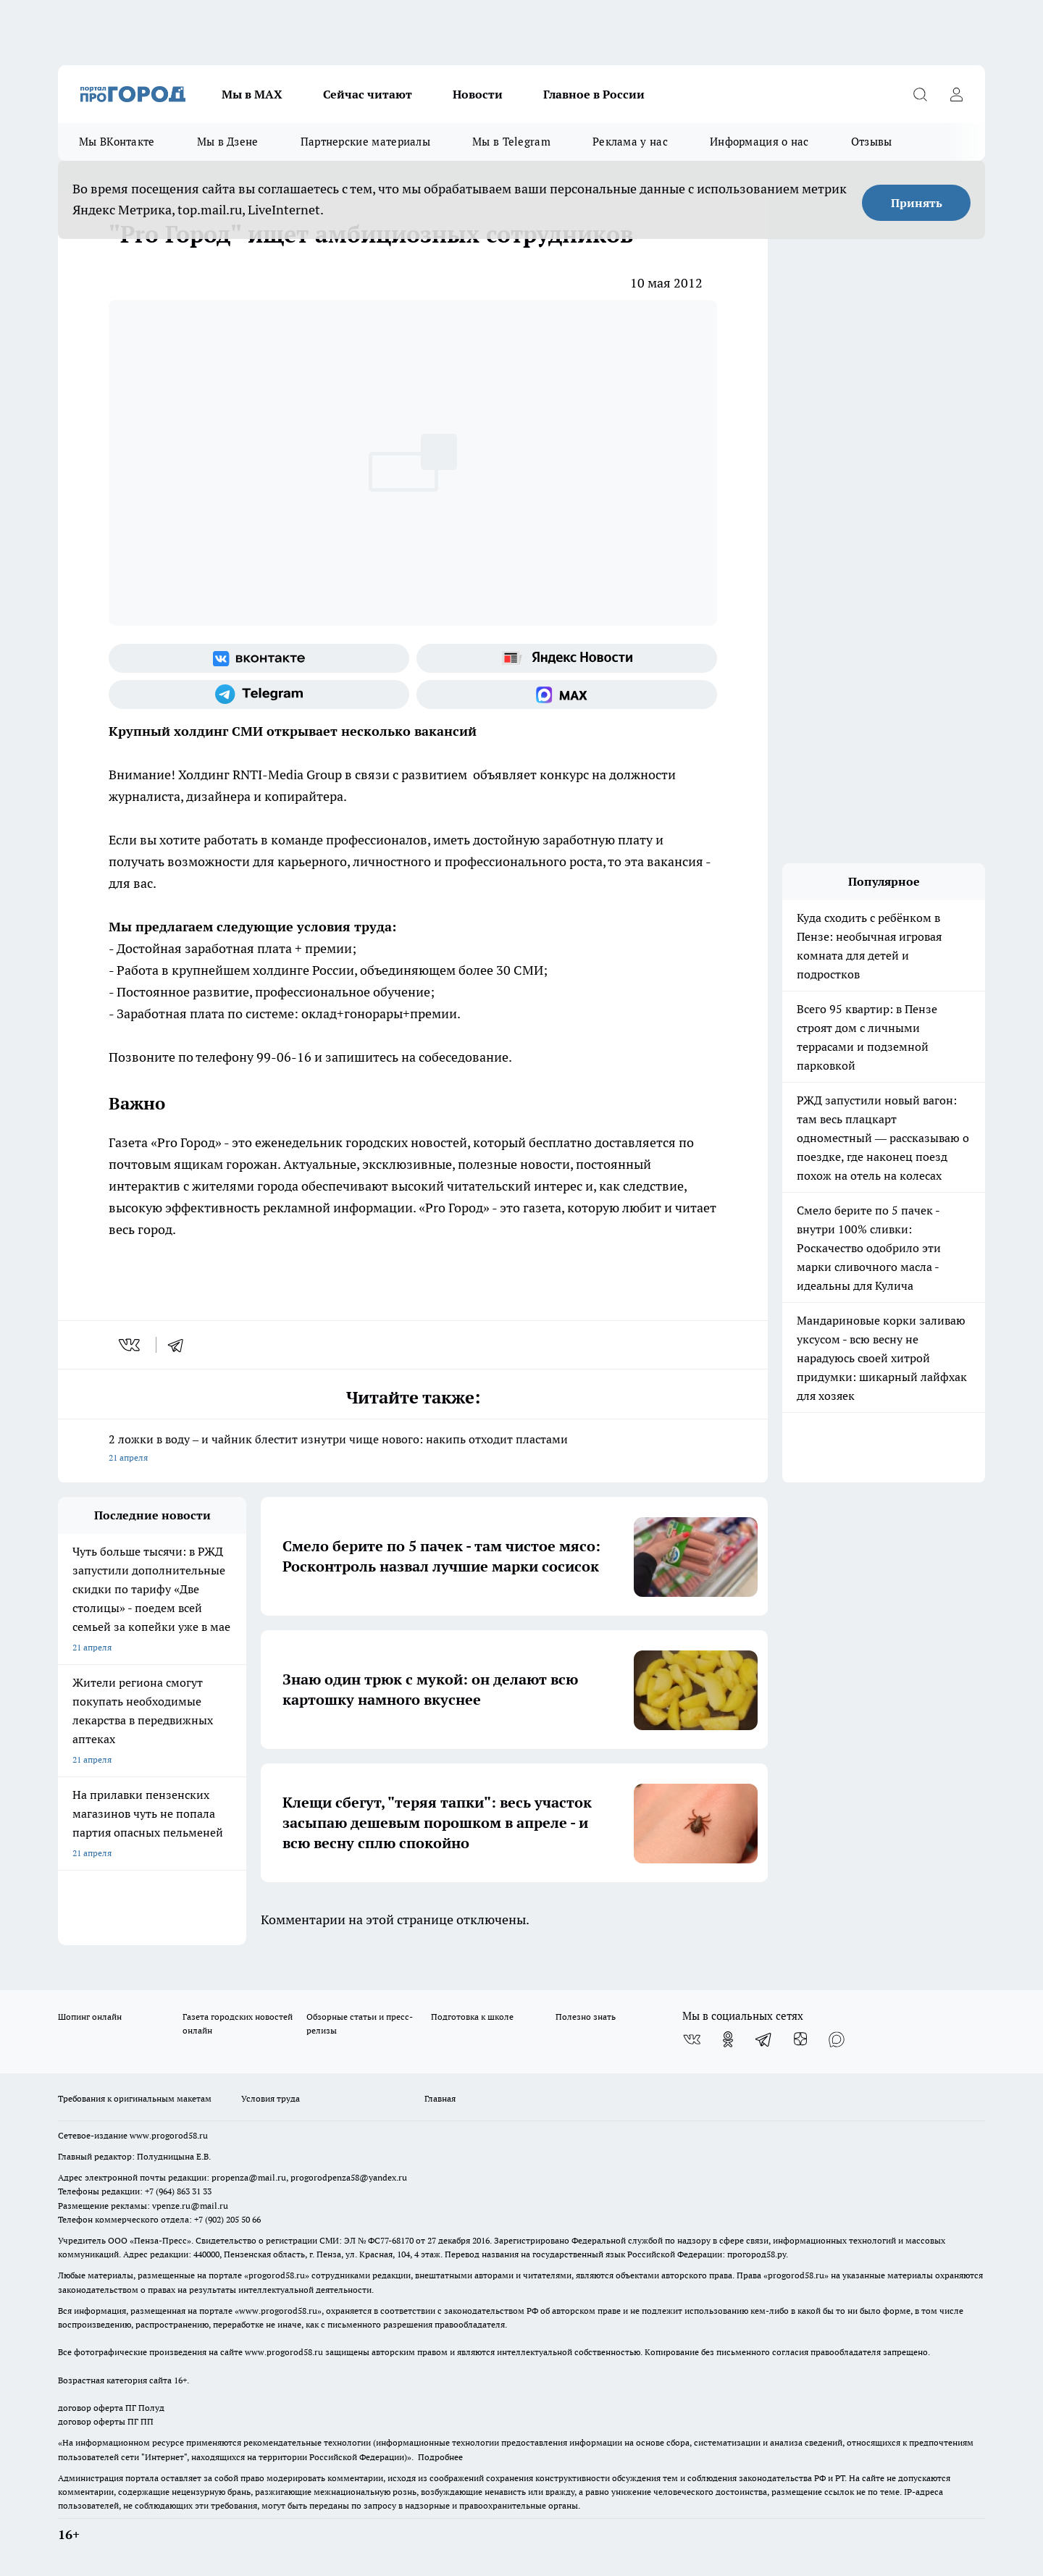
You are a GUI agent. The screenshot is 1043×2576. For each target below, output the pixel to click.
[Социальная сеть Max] (566, 694)
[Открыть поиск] (919, 94)
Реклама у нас (630, 141)
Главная (440, 2098)
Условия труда (270, 2098)
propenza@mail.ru (248, 2177)
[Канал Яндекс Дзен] (800, 2039)
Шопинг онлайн (90, 2016)
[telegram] (180, 1345)
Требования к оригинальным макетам (134, 2098)
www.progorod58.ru (169, 2135)
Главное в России (594, 94)
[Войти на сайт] (956, 94)
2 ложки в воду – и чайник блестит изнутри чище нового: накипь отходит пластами (413, 1449)
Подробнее (440, 2456)
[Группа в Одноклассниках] (728, 2039)
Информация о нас (759, 141)
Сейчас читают (367, 94)
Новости (478, 94)
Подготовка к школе (472, 2016)
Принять (916, 203)
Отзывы (871, 141)
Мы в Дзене (228, 141)
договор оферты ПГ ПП (106, 2421)
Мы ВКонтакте (117, 141)
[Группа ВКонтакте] (259, 658)
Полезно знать (586, 2016)
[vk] (130, 1345)
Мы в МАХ (252, 94)
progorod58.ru (276, 2275)
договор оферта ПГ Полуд (111, 2407)
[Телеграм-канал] (259, 694)
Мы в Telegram (511, 141)
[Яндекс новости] (566, 658)
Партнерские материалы (365, 141)
